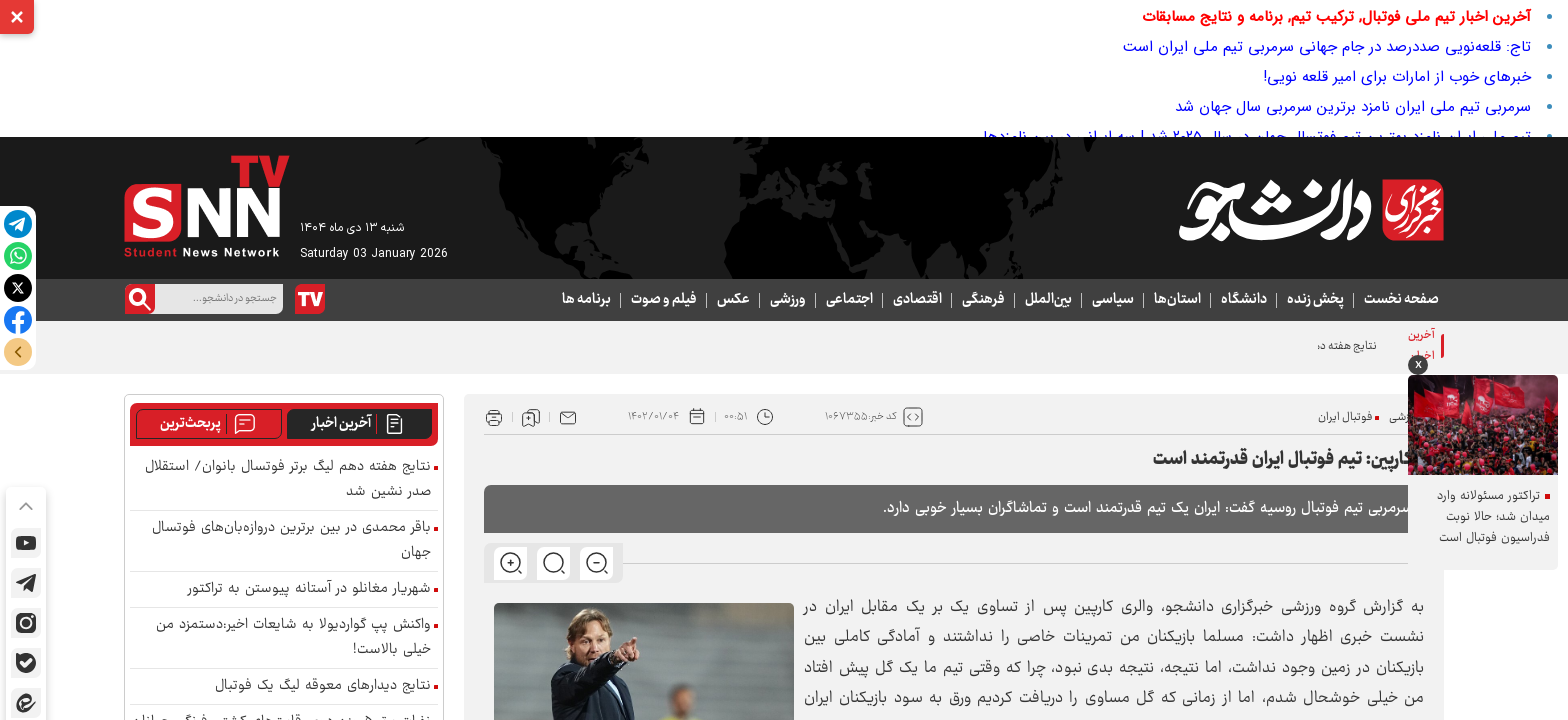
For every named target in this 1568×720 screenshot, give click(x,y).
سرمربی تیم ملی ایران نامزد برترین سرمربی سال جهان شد (1353, 107)
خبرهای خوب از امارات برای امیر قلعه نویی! (1397, 77)
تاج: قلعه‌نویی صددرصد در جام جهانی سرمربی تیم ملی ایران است (1327, 47)
